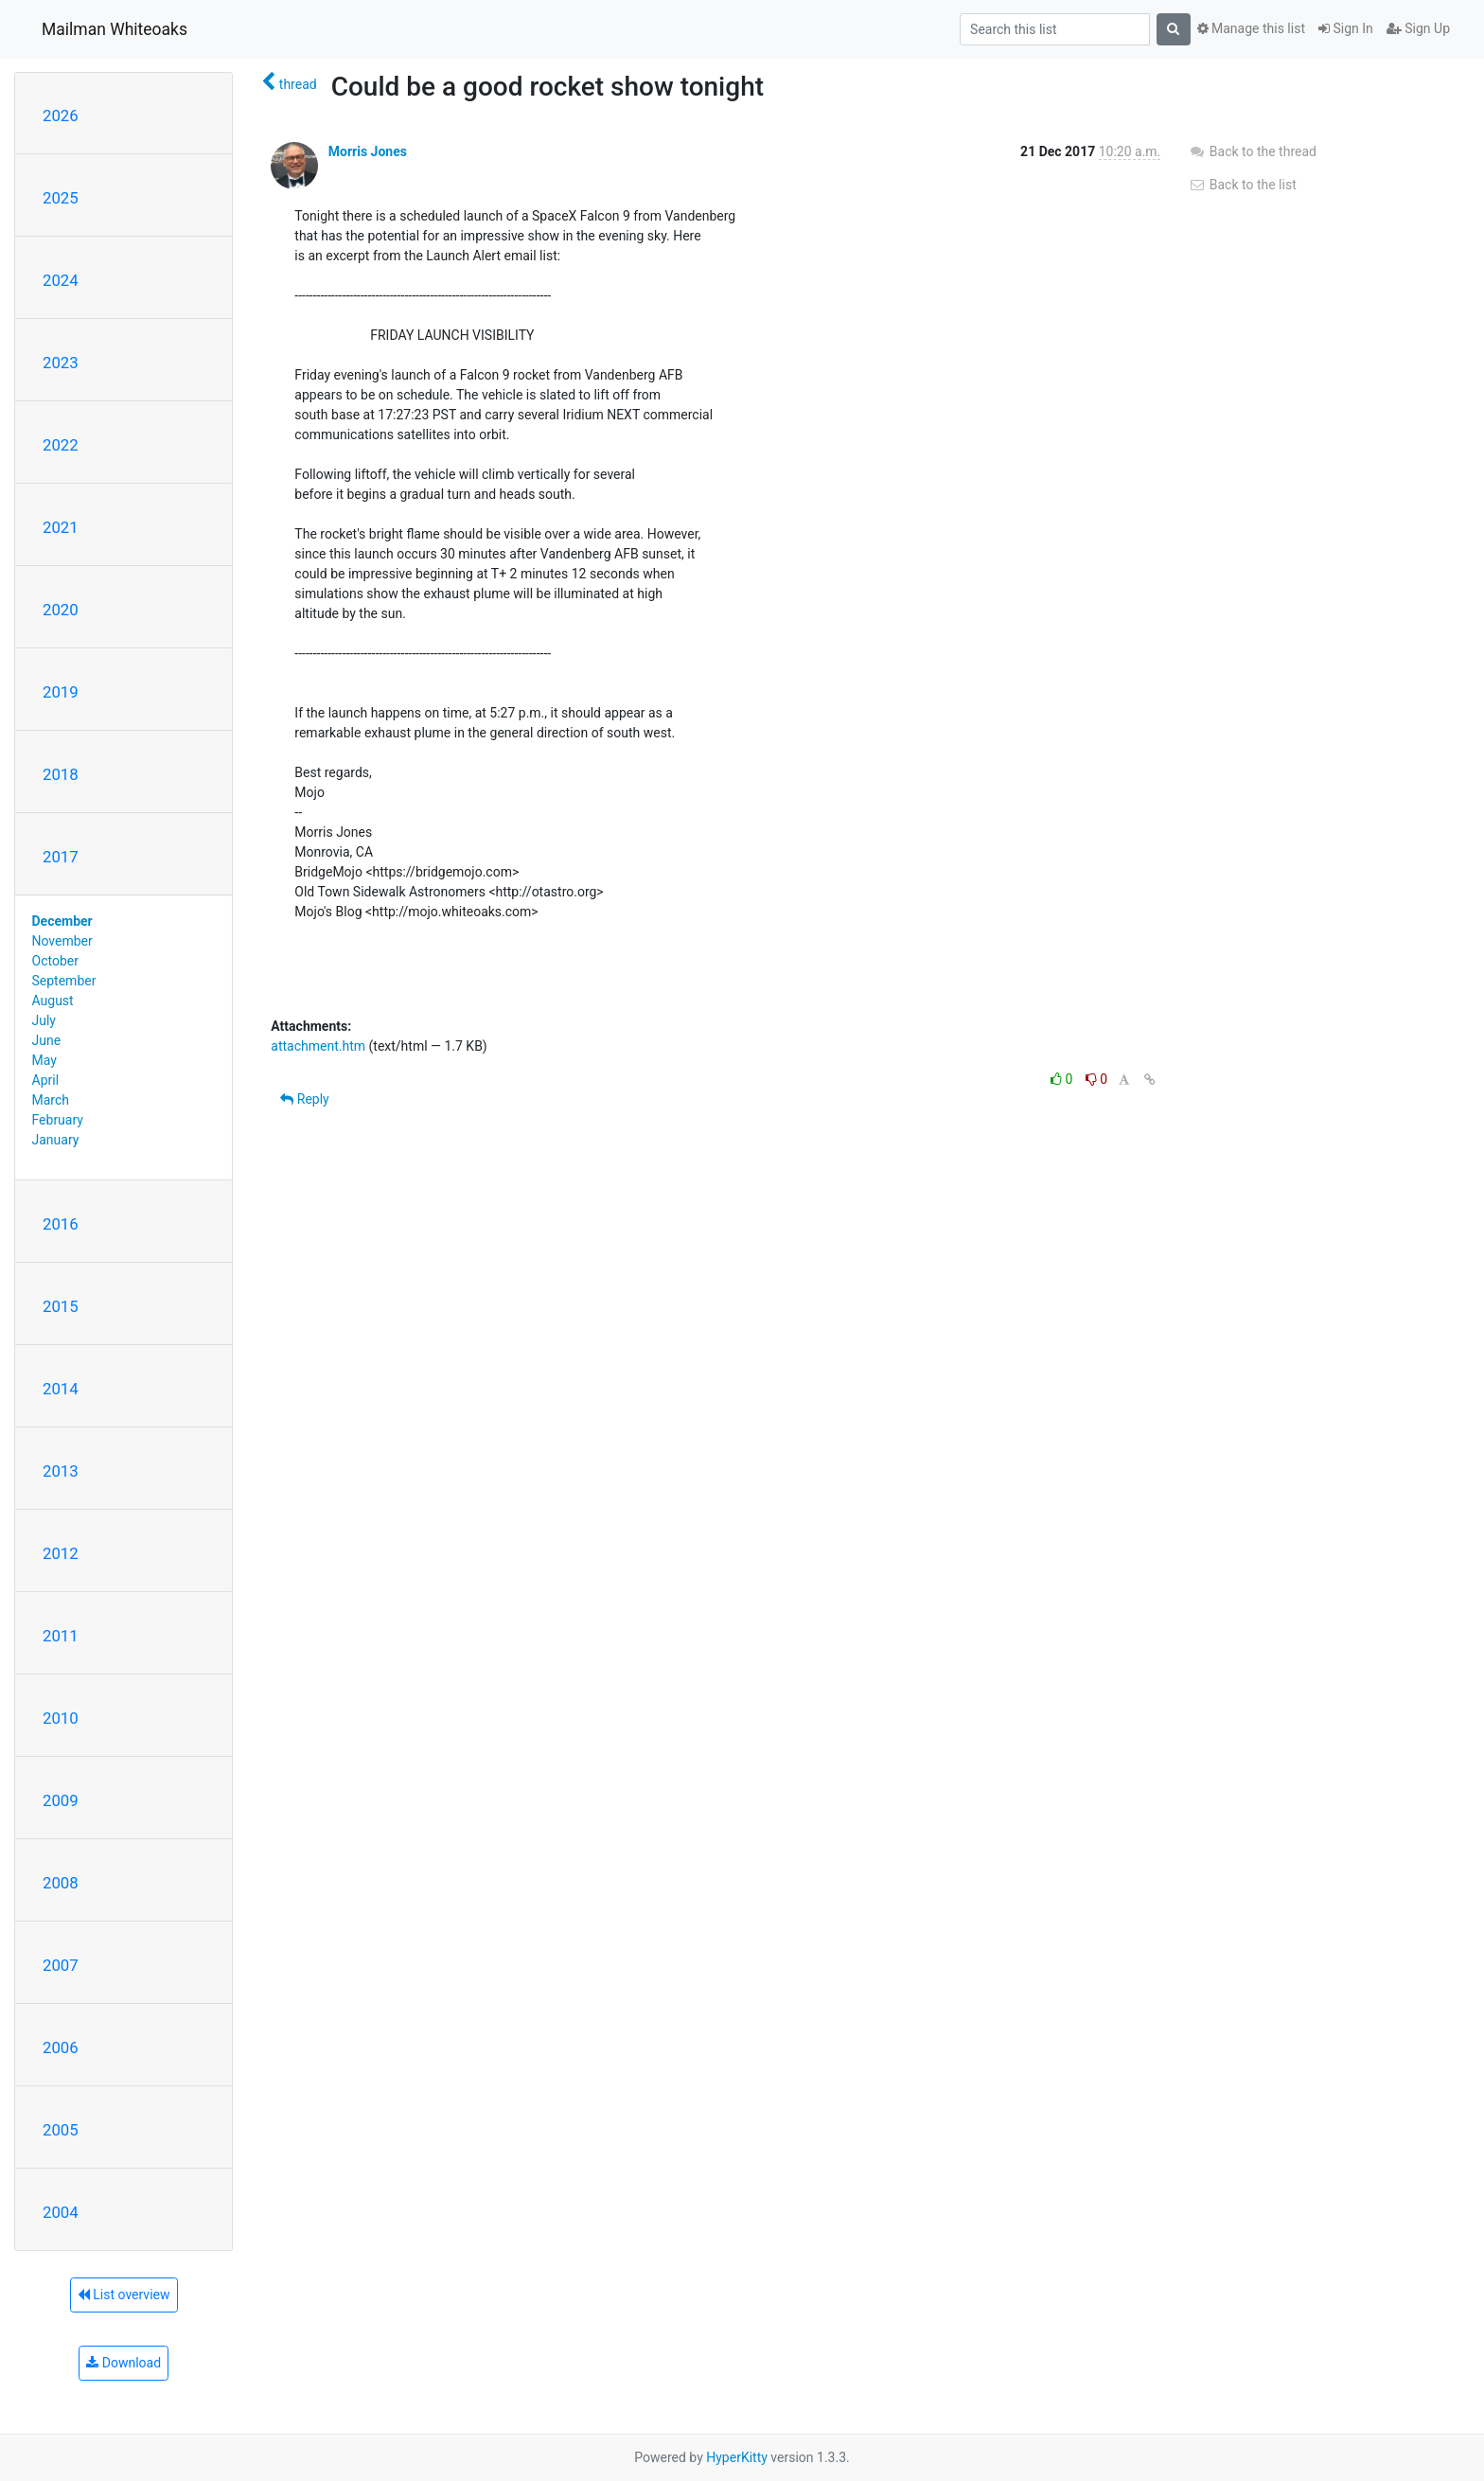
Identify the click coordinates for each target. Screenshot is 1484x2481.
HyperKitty (737, 2457)
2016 (61, 1223)
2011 (61, 1635)
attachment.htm (318, 1046)
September (64, 980)
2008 (61, 1882)
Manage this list (1251, 28)
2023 (61, 362)
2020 (61, 609)
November (62, 940)
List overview (124, 2294)
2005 (61, 2129)
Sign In (1345, 28)
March (51, 1100)
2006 (61, 2047)
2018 (61, 774)
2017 (61, 856)
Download (123, 2362)
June (47, 1040)
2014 (61, 1388)
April (46, 1080)
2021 (61, 527)
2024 (61, 280)
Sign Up (1418, 28)
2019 (61, 691)
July (44, 1020)
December (62, 921)
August (53, 1000)
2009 (61, 1800)
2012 (61, 1553)
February (57, 1119)
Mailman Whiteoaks (114, 29)
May (44, 1060)
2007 (61, 1965)
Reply (304, 1099)
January (56, 1139)
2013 (61, 1471)
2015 (61, 1306)
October (55, 960)
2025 (61, 197)
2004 (61, 2212)
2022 (61, 444)
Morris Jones (367, 151)
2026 (61, 115)
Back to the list (1242, 184)
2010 (61, 1718)
